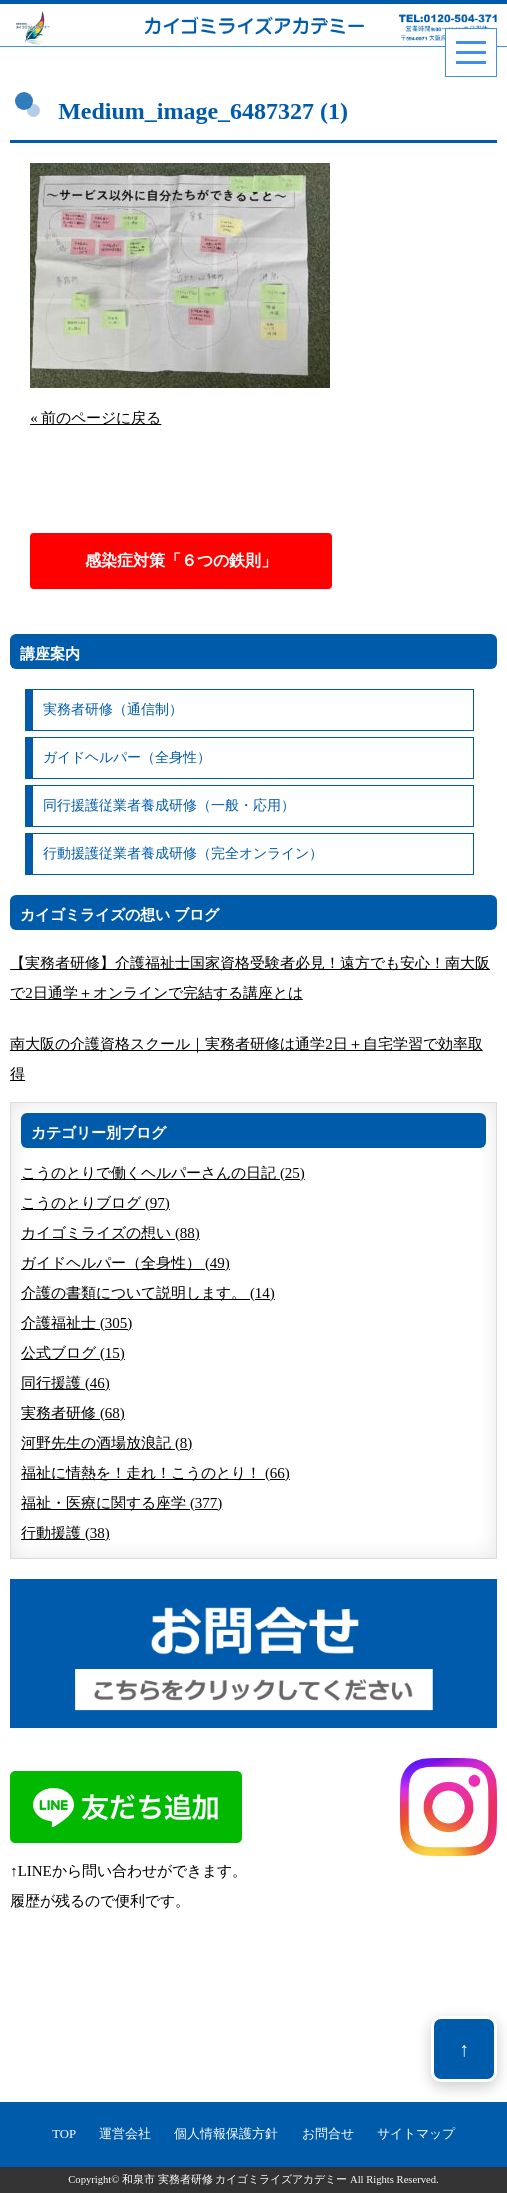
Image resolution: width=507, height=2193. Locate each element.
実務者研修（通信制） (113, 709)
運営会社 (125, 2134)
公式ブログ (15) (73, 1353)
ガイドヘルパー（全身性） (127, 757)
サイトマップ (416, 2134)
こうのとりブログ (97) (95, 1203)
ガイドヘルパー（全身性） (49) (125, 1263)
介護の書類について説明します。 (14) (148, 1293)
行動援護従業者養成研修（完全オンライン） (183, 853)
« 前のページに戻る (95, 418)
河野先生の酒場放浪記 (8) (106, 1443)
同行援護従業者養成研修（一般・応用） (169, 805)
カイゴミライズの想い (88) (110, 1233)
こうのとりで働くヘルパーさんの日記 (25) (163, 1173)
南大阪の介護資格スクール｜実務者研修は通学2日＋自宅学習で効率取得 (246, 1059)
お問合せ (328, 2134)
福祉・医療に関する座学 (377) (121, 1503)
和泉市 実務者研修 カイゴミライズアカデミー (234, 2179)
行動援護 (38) (65, 1533)
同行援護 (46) (65, 1383)
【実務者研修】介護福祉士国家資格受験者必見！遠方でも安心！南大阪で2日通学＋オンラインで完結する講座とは (250, 978)
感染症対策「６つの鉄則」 (181, 560)
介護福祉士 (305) (76, 1323)
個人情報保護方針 (226, 2134)
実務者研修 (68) (73, 1413)
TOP (64, 2134)
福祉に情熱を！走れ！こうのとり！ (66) (155, 1473)
